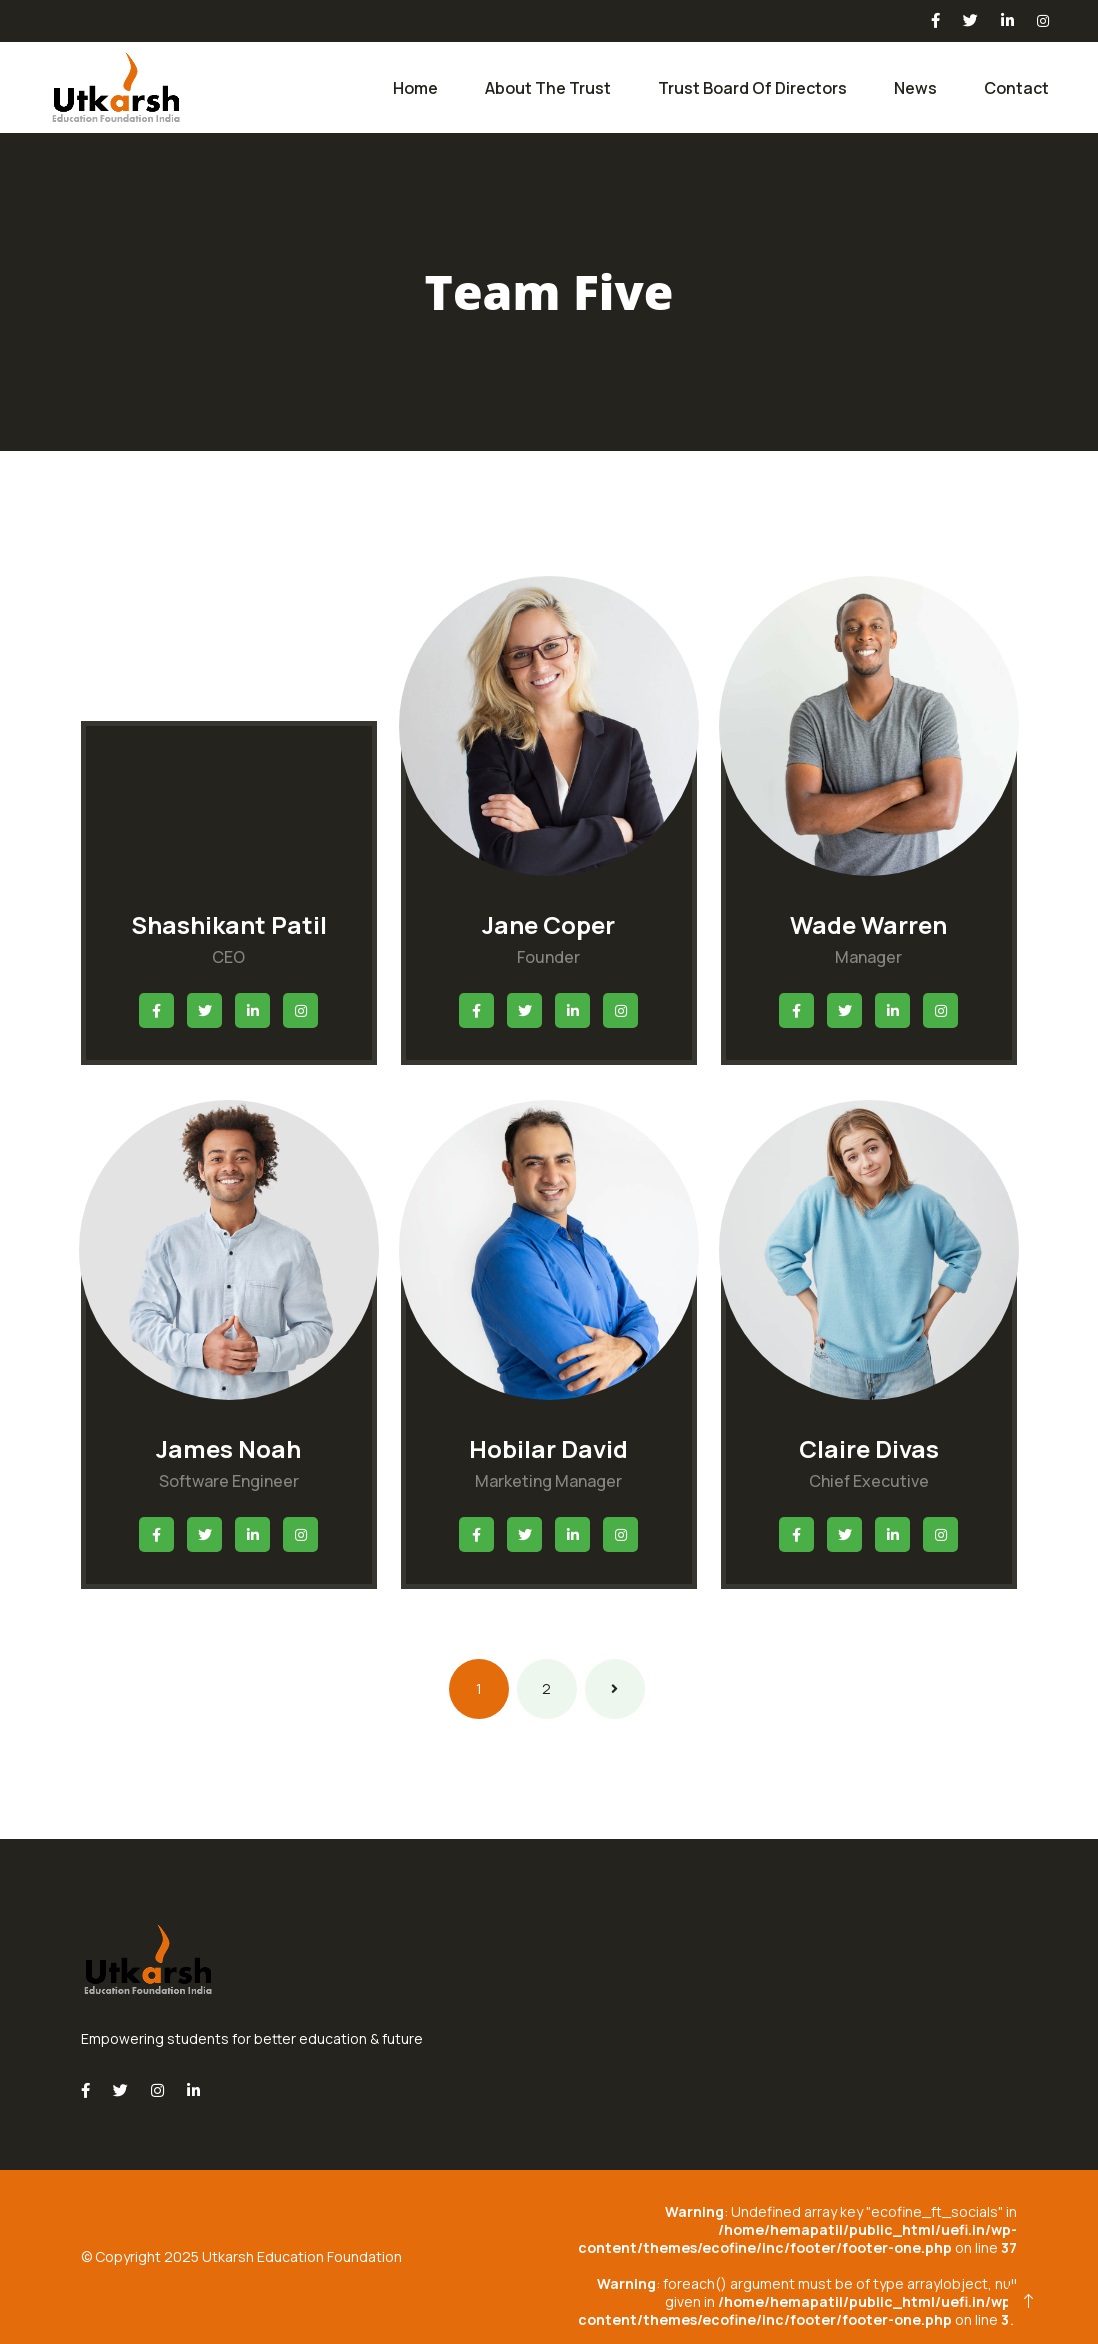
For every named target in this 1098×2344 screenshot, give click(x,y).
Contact (1016, 88)
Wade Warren (868, 924)
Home (415, 88)
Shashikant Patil (229, 924)
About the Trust (548, 88)
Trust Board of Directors (752, 88)
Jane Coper (548, 924)
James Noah (228, 1448)
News (915, 88)
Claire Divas (869, 1448)
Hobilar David (548, 1448)
